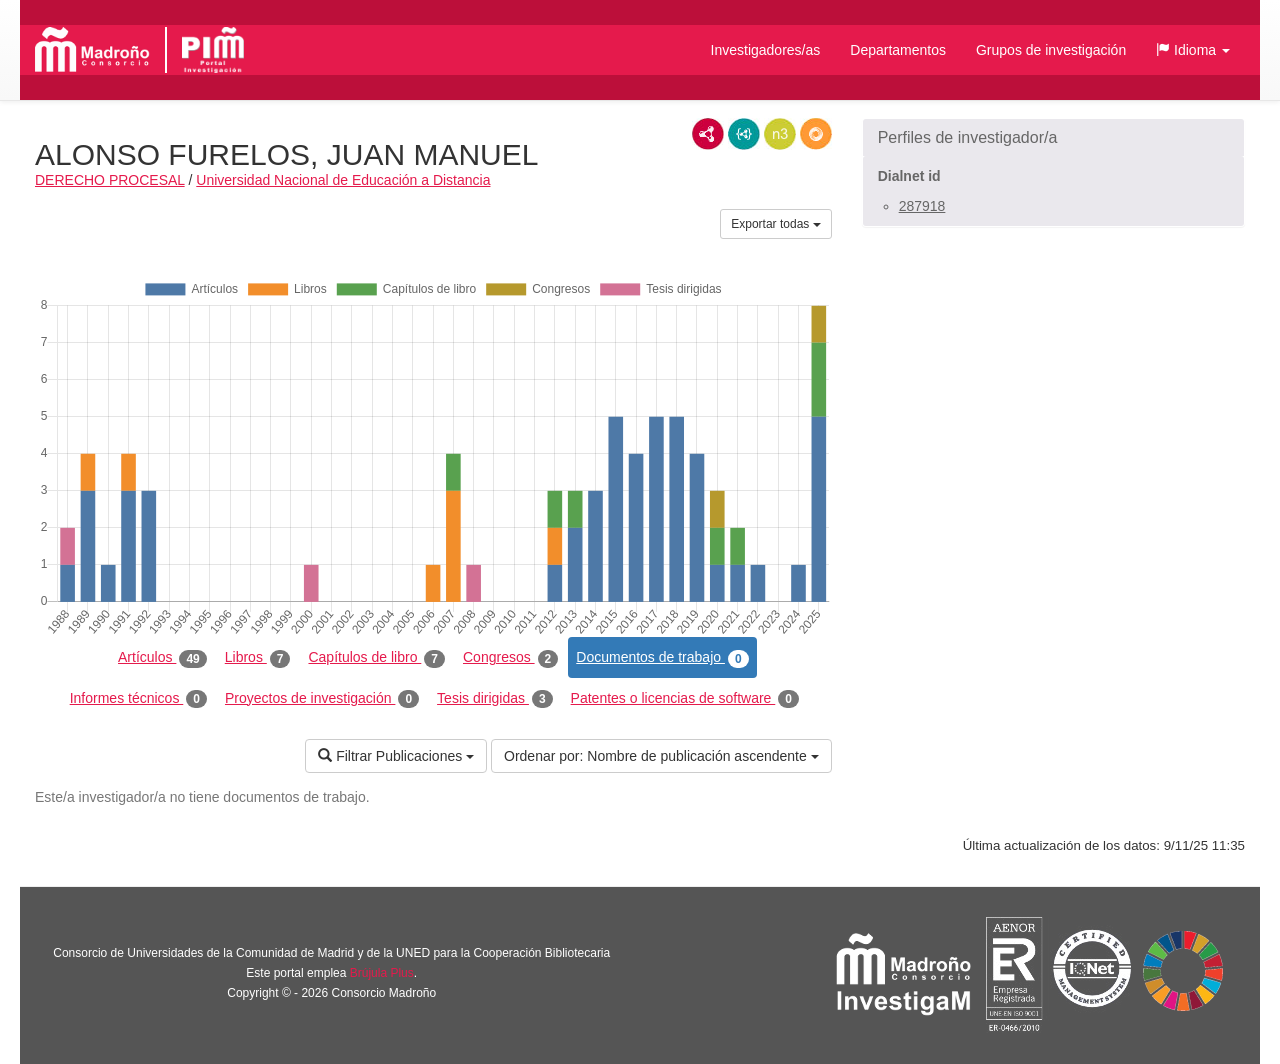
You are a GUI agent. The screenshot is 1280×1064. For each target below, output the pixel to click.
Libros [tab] (258, 658)
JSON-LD (744, 134)
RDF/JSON (816, 134)
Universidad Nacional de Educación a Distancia (343, 180)
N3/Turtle (780, 134)
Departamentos (898, 50)
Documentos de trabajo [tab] (662, 658)
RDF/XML (708, 134)
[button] (1193, 50)
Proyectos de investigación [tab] (322, 699)
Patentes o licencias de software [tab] (685, 699)
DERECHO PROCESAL (110, 180)
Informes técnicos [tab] (138, 699)
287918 (922, 206)
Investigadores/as (766, 50)
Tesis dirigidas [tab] (495, 699)
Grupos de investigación (1051, 50)
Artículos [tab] (162, 658)
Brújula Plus (382, 973)
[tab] (1053, 138)
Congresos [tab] (510, 658)
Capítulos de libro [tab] (376, 658)
